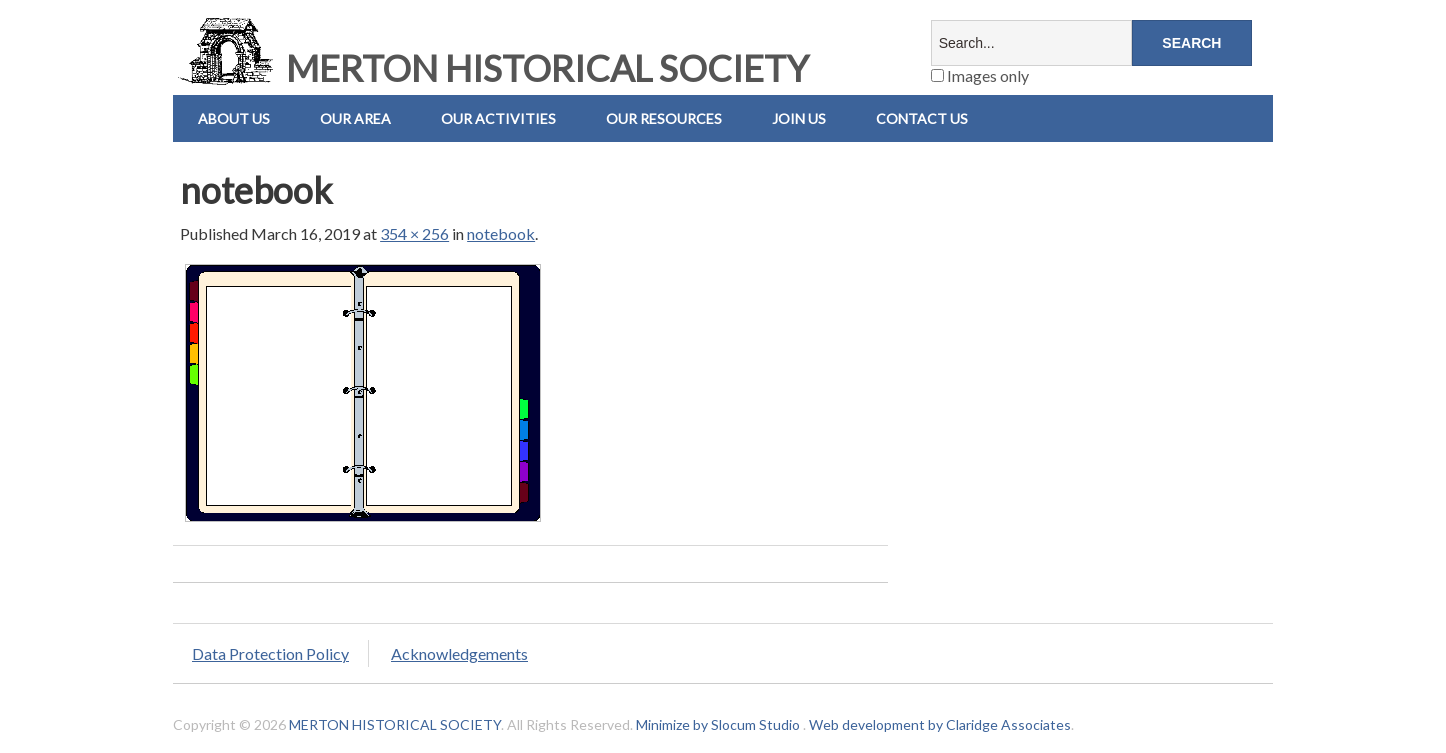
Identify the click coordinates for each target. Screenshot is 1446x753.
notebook (501, 233)
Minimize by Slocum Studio (718, 724)
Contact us (922, 118)
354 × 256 (414, 233)
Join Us (799, 118)
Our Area (355, 118)
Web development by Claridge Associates (940, 724)
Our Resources (664, 118)
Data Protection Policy (270, 653)
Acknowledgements (459, 653)
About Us (234, 118)
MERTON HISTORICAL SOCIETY (491, 68)
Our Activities (498, 118)
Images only (980, 75)
